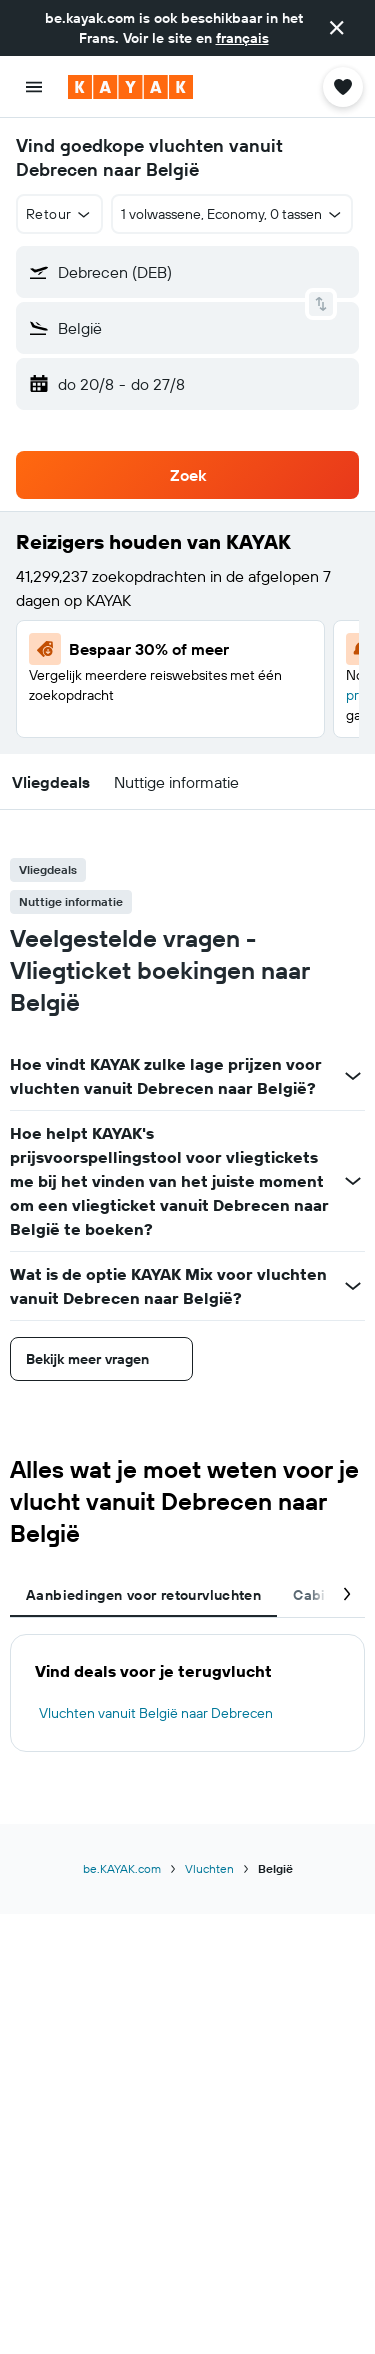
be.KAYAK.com (122, 1868)
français (242, 38)
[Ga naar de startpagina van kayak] (130, 87)
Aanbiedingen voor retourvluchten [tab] (143, 1595)
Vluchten (209, 1868)
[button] (337, 28)
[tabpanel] (187, 1693)
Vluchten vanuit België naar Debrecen (156, 1713)
